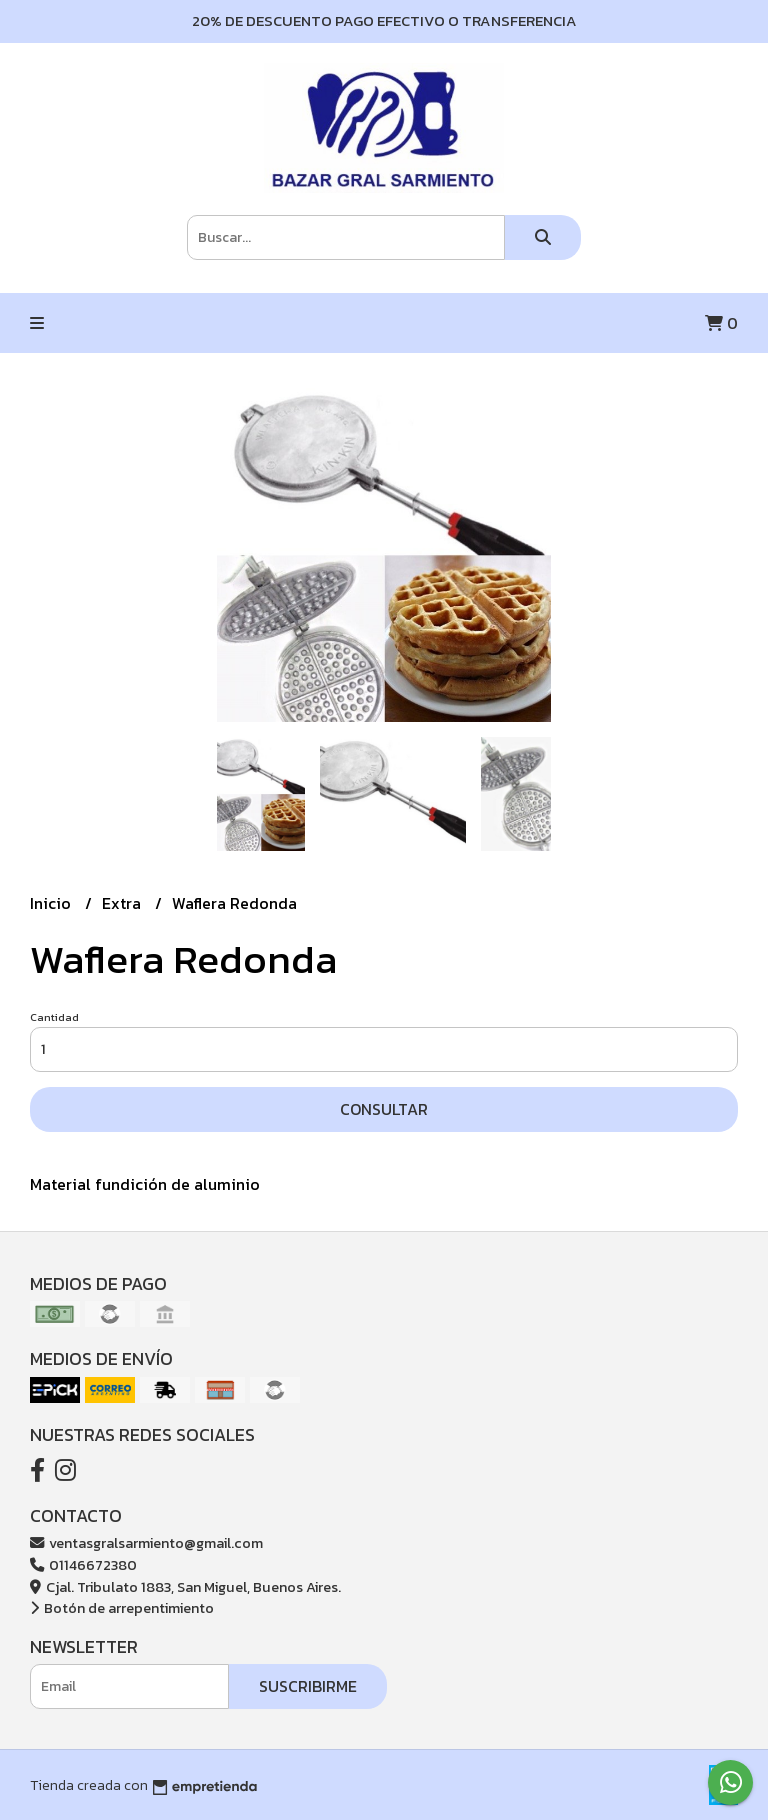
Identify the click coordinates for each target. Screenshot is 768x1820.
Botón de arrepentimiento (122, 1608)
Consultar (384, 1109)
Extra (123, 903)
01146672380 (83, 1565)
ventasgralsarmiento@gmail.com (146, 1543)
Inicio (52, 903)
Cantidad (54, 1017)
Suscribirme (308, 1686)
